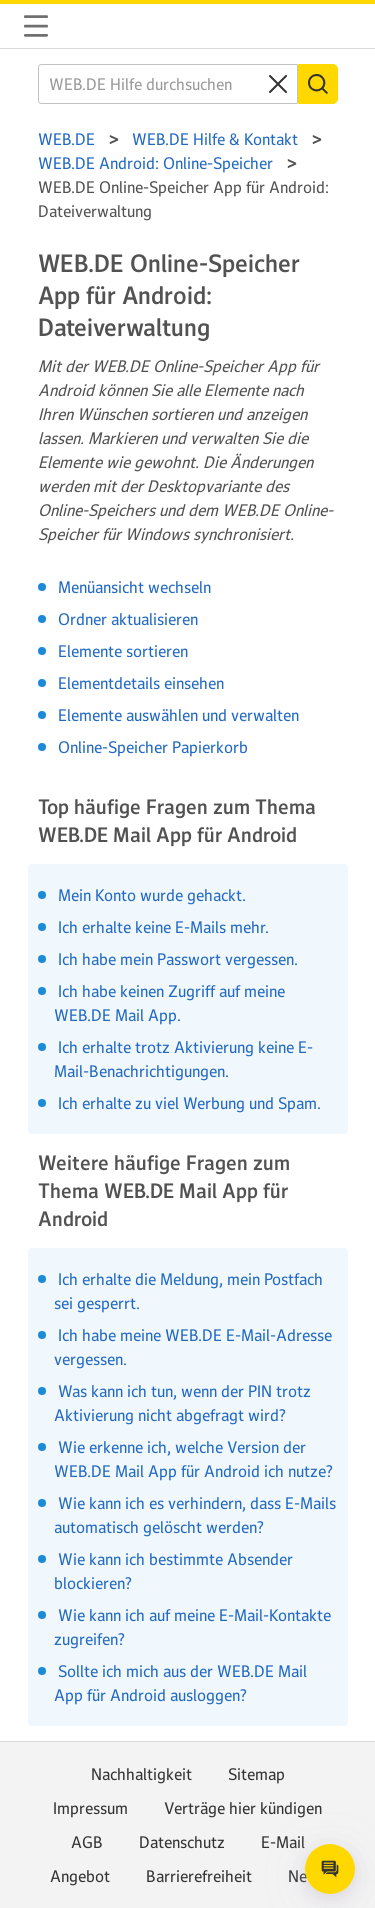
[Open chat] (330, 1869)
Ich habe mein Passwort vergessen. (176, 959)
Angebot (80, 1876)
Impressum (90, 1808)
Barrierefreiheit (199, 1876)
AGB (87, 1842)
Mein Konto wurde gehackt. (150, 895)
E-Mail (283, 1842)
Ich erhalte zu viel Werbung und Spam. (187, 1103)
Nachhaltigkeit (141, 1774)
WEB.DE (84, 26)
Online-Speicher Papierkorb (153, 747)
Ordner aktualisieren (128, 619)
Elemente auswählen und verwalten (178, 715)
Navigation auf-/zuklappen (36, 26)
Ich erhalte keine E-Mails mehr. (161, 927)
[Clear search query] (278, 84)
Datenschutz (182, 1842)
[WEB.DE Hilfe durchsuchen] (168, 84)
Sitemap (256, 1774)
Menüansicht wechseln (134, 587)
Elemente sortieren (123, 651)
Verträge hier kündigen (243, 1808)
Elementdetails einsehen (141, 683)
